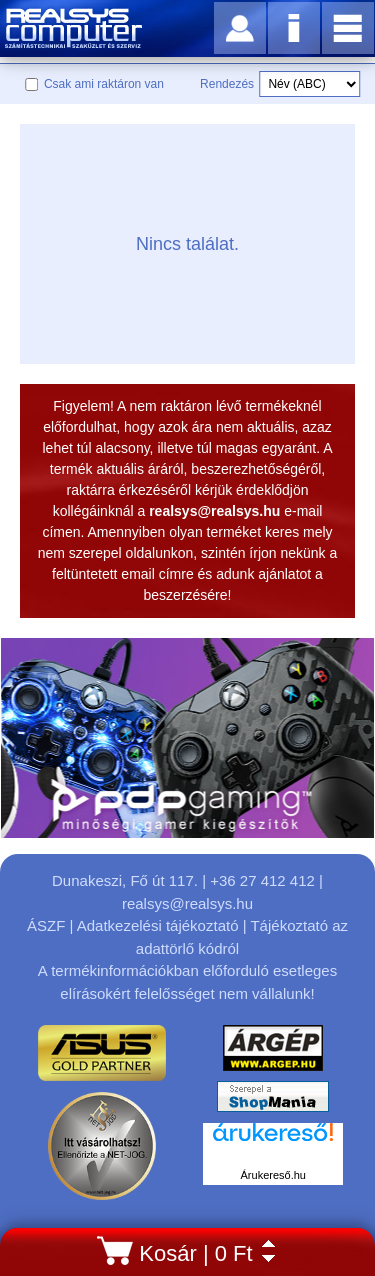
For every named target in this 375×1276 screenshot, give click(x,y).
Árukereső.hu (273, 1175)
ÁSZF (46, 925)
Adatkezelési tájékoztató (158, 925)
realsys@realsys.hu (187, 903)
